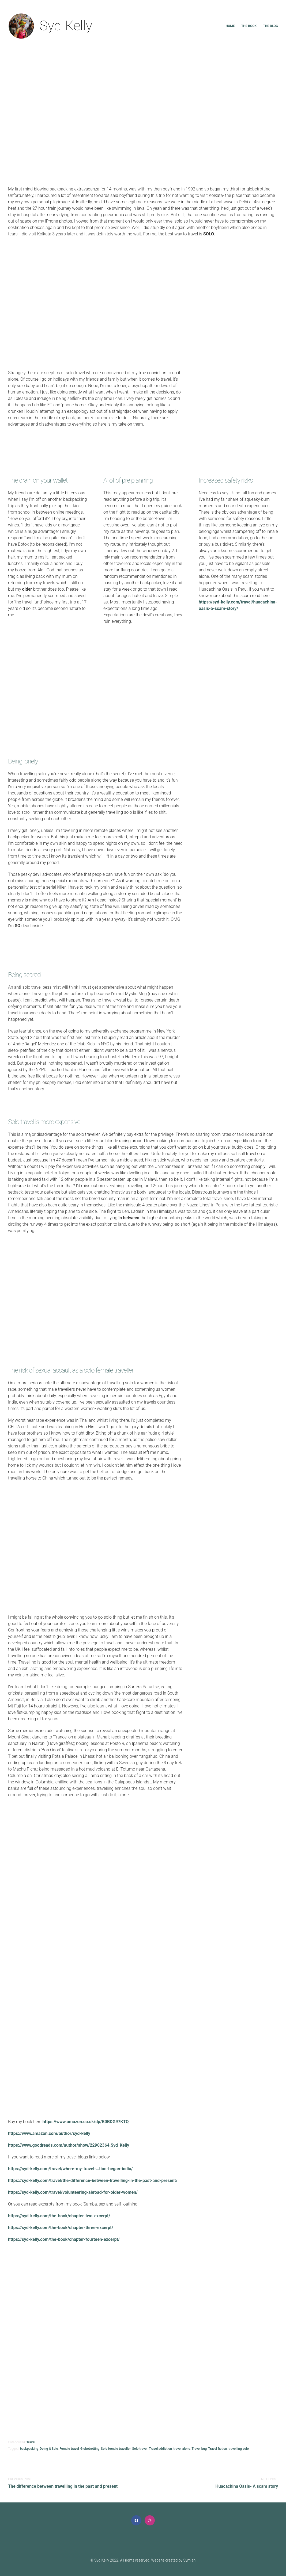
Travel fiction (217, 2449)
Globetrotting (89, 2449)
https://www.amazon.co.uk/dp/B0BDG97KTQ (86, 2121)
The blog (270, 26)
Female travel (69, 2449)
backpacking (29, 2449)
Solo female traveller (116, 2449)
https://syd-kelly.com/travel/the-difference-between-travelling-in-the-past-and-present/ (93, 2180)
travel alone (181, 2449)
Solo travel (139, 2449)
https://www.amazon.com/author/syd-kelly (49, 2133)
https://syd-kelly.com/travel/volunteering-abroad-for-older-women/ (73, 2192)
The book (249, 26)
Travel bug (199, 2449)
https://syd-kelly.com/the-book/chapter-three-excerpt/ (60, 2227)
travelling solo (238, 2449)
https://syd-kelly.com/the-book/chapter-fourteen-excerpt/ (64, 2239)
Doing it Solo (49, 2449)
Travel (30, 2442)
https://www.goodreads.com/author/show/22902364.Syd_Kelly (68, 2145)
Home (230, 26)
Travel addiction (160, 2449)
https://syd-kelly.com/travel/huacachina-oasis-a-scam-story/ (238, 605)
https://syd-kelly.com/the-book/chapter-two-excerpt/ (59, 2215)
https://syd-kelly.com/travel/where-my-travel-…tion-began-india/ (70, 2168)
